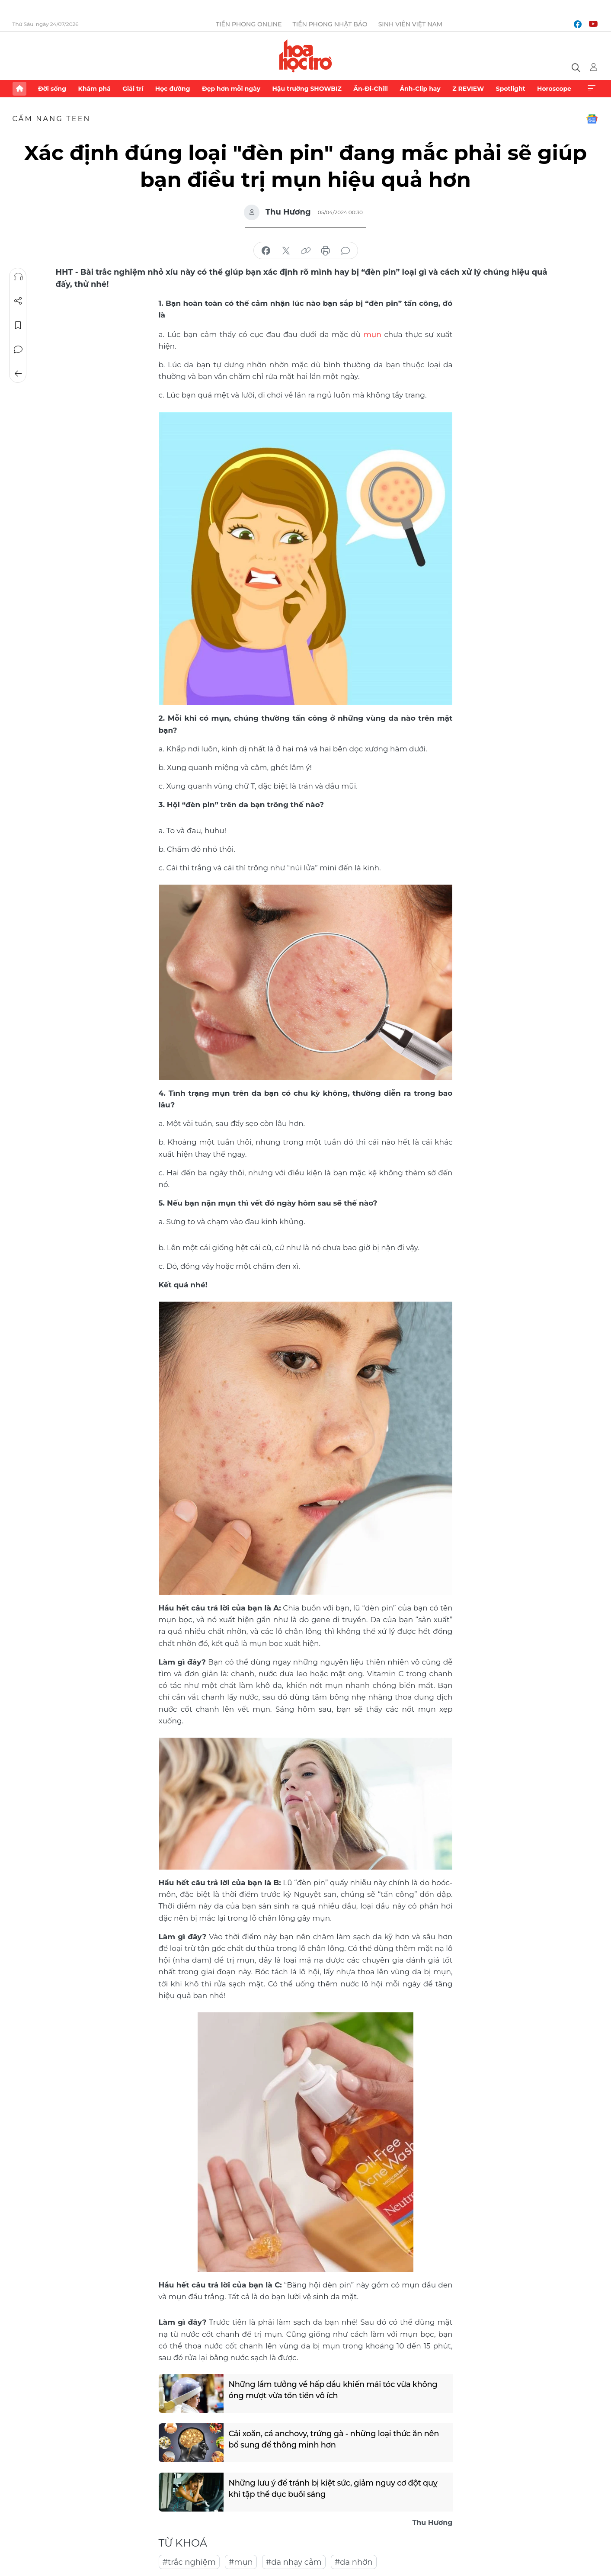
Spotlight (510, 89)
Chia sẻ (18, 301)
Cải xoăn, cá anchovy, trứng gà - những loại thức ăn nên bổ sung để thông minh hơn (335, 2438)
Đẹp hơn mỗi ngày (231, 89)
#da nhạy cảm (294, 2561)
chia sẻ (266, 251)
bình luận (345, 251)
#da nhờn (354, 2561)
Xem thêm (591, 89)
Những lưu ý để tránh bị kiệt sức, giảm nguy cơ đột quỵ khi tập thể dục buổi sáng (334, 2488)
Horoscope (554, 89)
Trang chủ (19, 89)
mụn (372, 334)
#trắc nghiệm (189, 2561)
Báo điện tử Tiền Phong (305, 55)
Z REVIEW (468, 89)
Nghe (18, 277)
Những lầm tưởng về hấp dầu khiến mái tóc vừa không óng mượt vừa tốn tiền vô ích (334, 2389)
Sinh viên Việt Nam (410, 24)
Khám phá (94, 89)
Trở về (18, 374)
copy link (306, 251)
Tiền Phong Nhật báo (330, 24)
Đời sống (52, 89)
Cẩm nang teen (52, 119)
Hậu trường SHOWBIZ (307, 89)
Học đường (172, 89)
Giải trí (132, 89)
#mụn (241, 2561)
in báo (325, 251)
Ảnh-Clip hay (420, 89)
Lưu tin (18, 325)
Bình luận (18, 349)
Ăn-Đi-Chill (370, 89)
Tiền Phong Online (249, 24)
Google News (592, 119)
